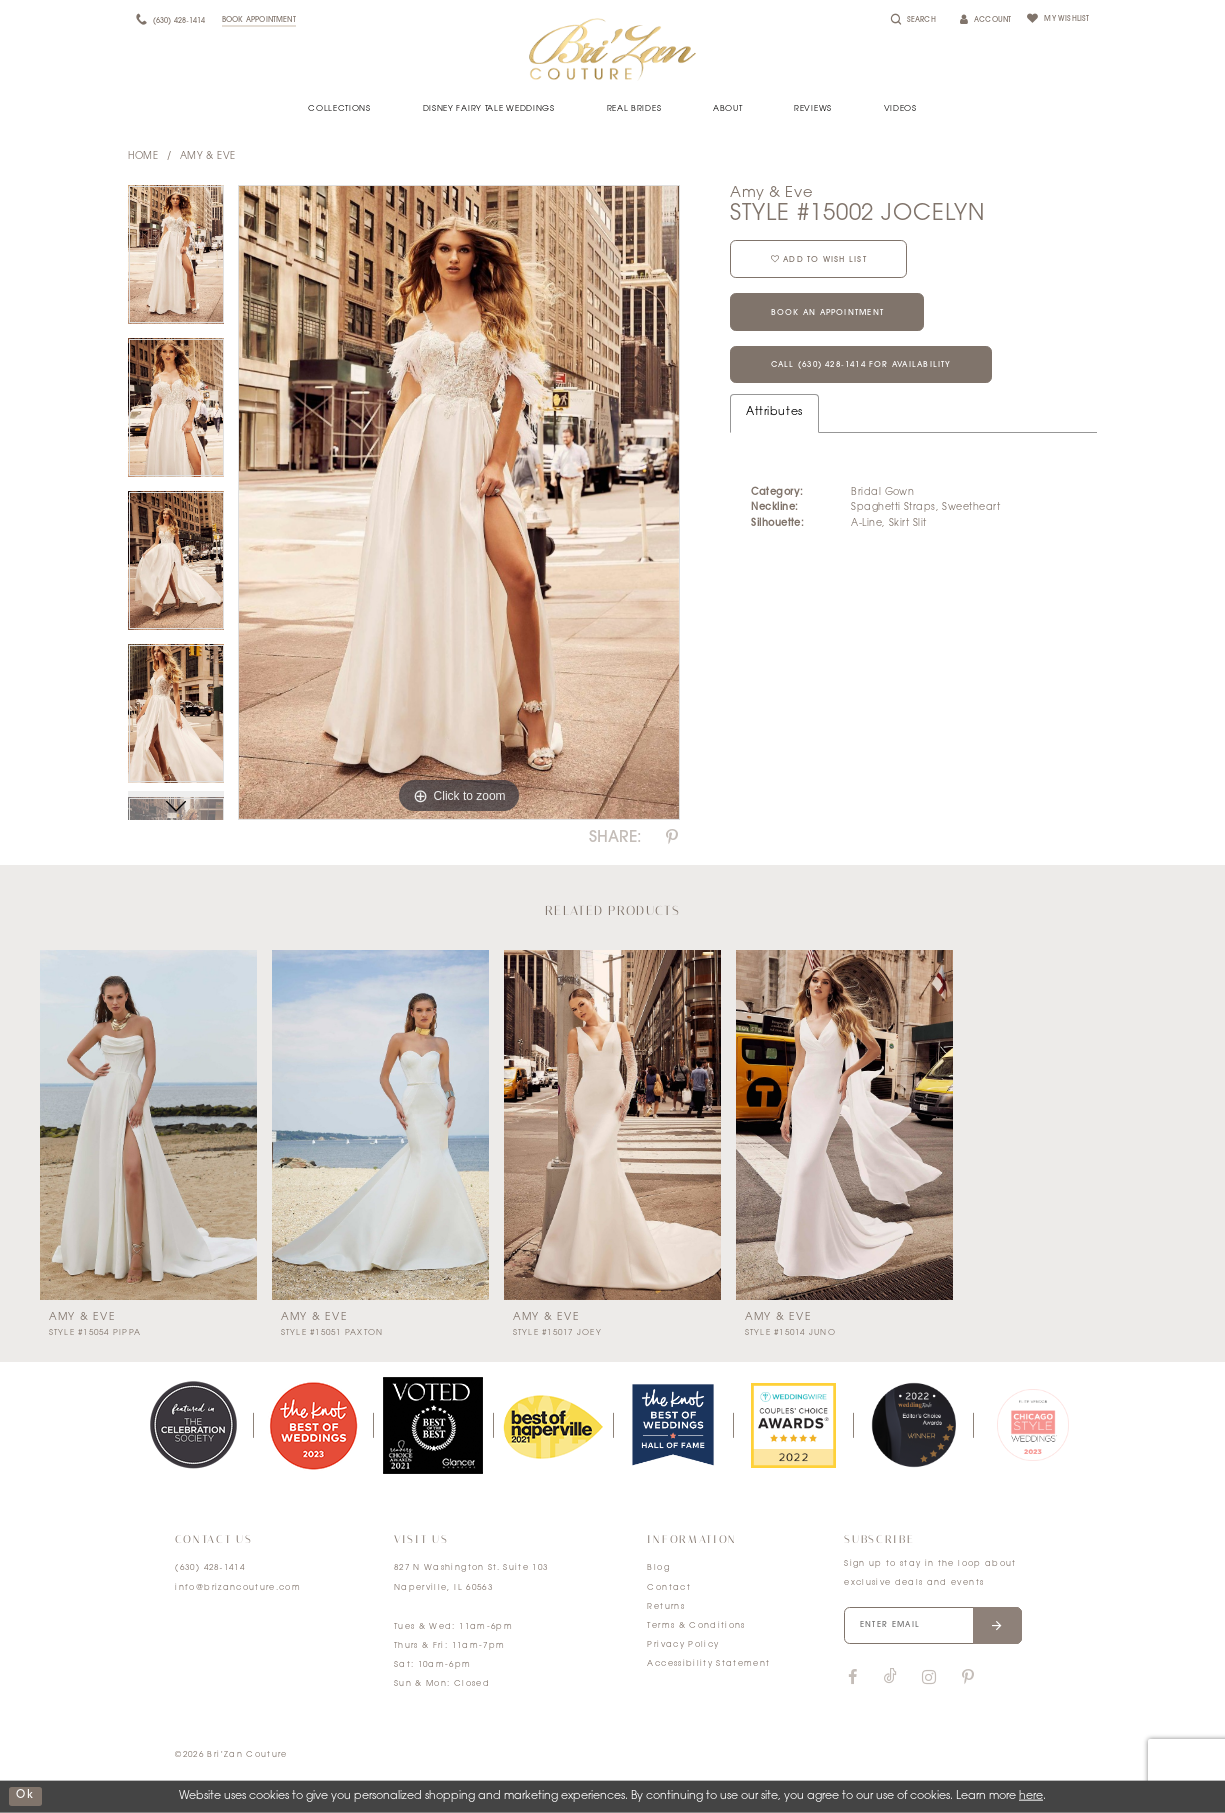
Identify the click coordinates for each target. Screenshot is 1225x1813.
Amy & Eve (208, 156)
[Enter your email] (934, 1626)
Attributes (774, 414)
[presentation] (148, 1124)
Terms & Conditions (696, 1626)
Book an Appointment (830, 314)
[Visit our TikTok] (890, 1678)
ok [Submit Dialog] (25, 1796)
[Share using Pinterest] (672, 838)
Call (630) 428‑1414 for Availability (864, 367)
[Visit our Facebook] (852, 1678)
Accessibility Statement (708, 1664)
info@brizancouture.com (238, 1588)
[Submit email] (999, 1626)
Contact (668, 1588)
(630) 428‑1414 (210, 1568)
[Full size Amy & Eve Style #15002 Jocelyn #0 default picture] (459, 503)
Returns (665, 1607)
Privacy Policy (683, 1645)
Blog (658, 1568)
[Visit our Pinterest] (968, 1678)
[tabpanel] (176, 261)
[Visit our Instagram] (928, 1678)
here (1031, 1796)
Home (143, 156)
